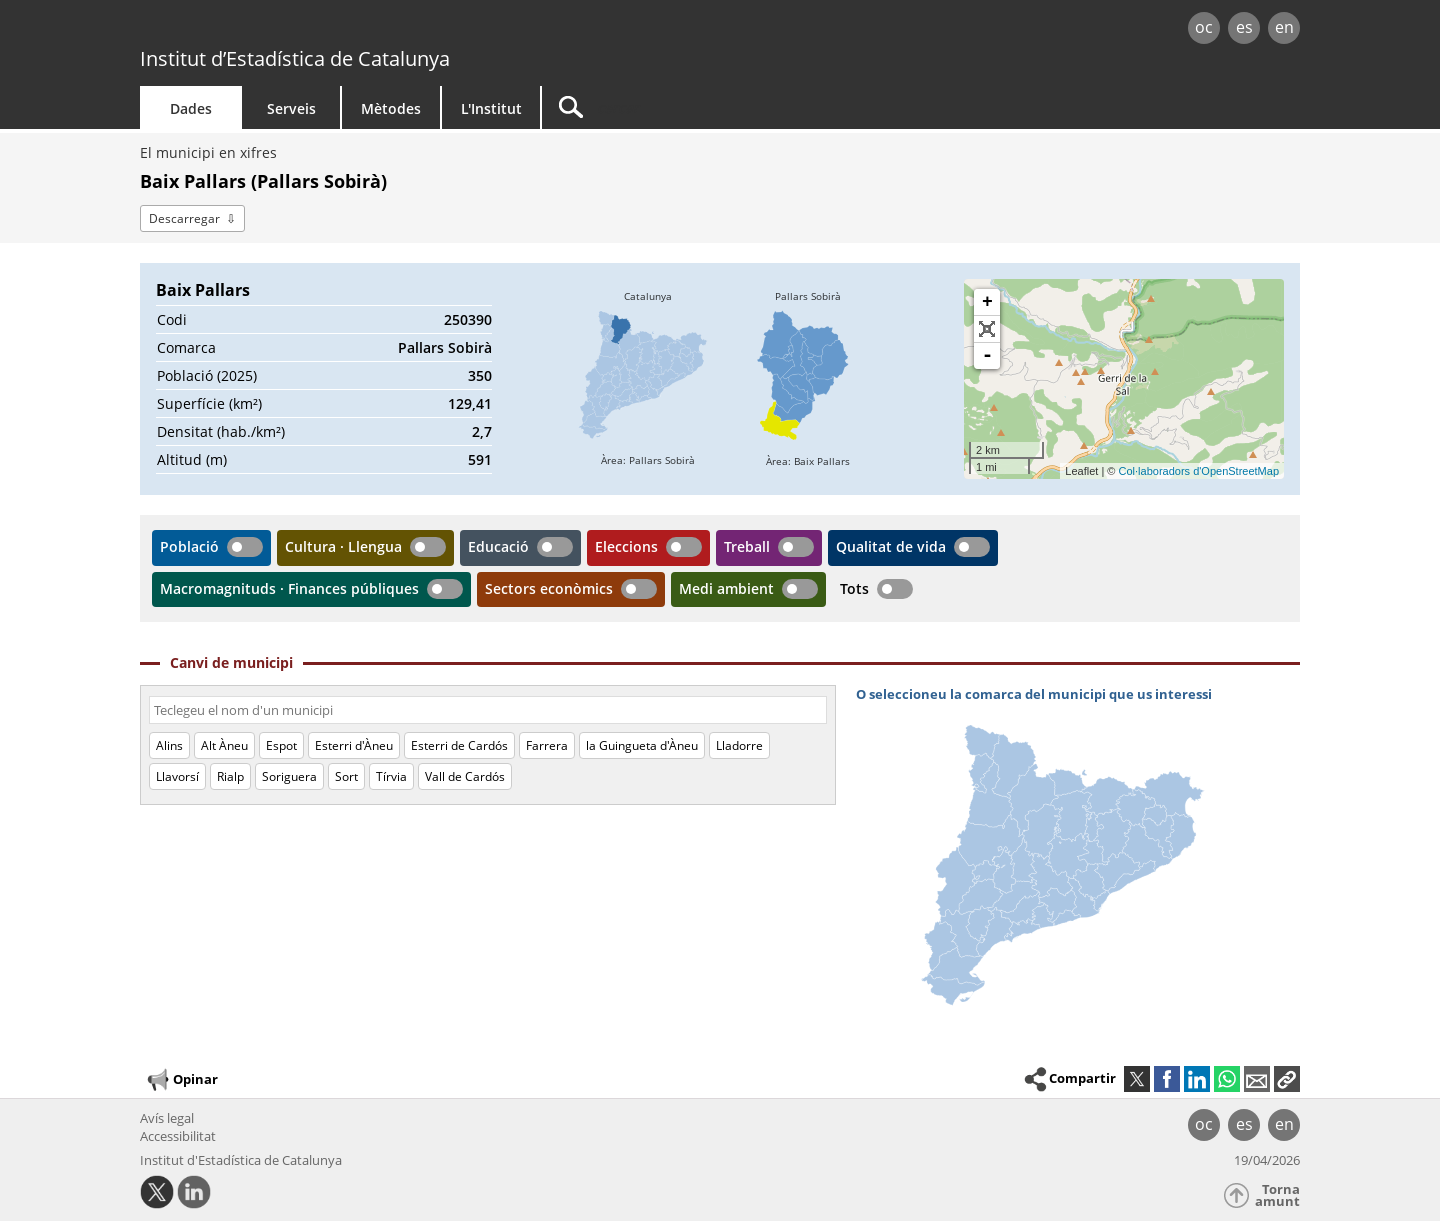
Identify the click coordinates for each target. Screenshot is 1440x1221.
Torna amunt (1277, 1195)
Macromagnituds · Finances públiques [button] (289, 588)
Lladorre (739, 745)
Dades (191, 108)
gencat (372, 29)
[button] (1287, 1079)
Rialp (230, 776)
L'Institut (491, 108)
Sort (346, 776)
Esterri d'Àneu (354, 745)
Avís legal (167, 1118)
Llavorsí (177, 776)
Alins (169, 745)
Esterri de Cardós (459, 745)
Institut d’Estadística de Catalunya (295, 58)
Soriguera (289, 776)
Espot (281, 745)
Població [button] (189, 546)
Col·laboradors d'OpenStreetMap (1199, 471)
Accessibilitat (178, 1136)
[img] (648, 379)
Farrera (547, 745)
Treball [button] (747, 546)
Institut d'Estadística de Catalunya (241, 1160)
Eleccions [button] (626, 546)
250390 (468, 319)
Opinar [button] (181, 1080)
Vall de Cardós (465, 776)
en (1284, 27)
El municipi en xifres (208, 152)
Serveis (291, 108)
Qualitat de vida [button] (891, 546)
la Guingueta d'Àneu (642, 745)
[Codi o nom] (488, 710)
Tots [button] (854, 588)
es (1244, 27)
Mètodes (391, 108)
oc (1204, 27)
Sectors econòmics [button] (549, 588)
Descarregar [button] (184, 218)
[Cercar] (712, 107)
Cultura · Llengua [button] (343, 546)
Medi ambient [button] (726, 588)
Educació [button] (498, 546)
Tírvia (391, 776)
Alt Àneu (224, 745)
